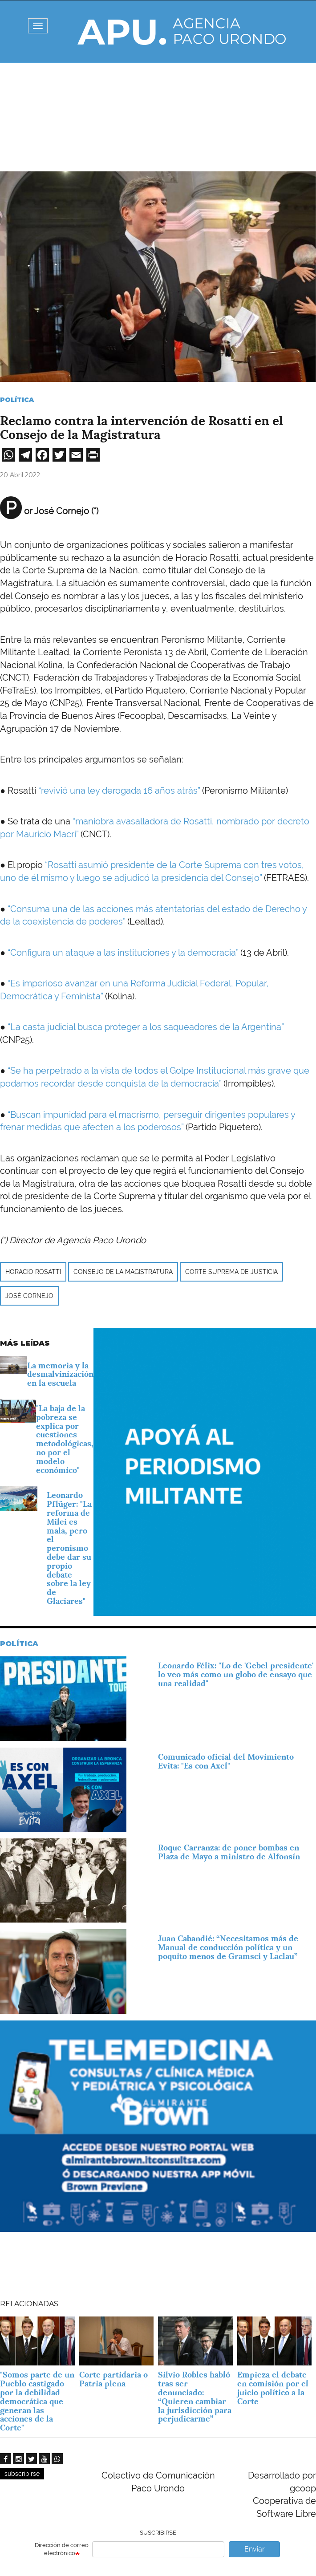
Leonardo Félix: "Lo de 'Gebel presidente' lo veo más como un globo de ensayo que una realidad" (235, 1674)
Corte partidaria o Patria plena (113, 2379)
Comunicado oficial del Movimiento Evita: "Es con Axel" (226, 1761)
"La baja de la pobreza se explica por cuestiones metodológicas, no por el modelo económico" (64, 1439)
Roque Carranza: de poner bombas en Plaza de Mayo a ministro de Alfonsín (229, 1852)
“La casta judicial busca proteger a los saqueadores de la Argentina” (146, 1027)
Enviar (254, 2549)
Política (17, 400)
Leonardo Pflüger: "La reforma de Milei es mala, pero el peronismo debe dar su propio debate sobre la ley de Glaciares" (69, 1548)
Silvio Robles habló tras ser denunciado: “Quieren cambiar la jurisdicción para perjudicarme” (194, 2396)
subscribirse (22, 2473)
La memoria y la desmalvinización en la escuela (60, 1374)
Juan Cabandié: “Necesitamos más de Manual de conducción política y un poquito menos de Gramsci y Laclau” (228, 1947)
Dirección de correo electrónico (62, 2549)
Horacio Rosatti (33, 1271)
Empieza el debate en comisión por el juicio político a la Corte (272, 2387)
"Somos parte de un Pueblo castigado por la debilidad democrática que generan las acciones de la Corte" (37, 2401)
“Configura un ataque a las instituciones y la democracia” (123, 952)
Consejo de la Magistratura (123, 1271)
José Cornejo (29, 1295)
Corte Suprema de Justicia (231, 1271)
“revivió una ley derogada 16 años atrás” (119, 790)
